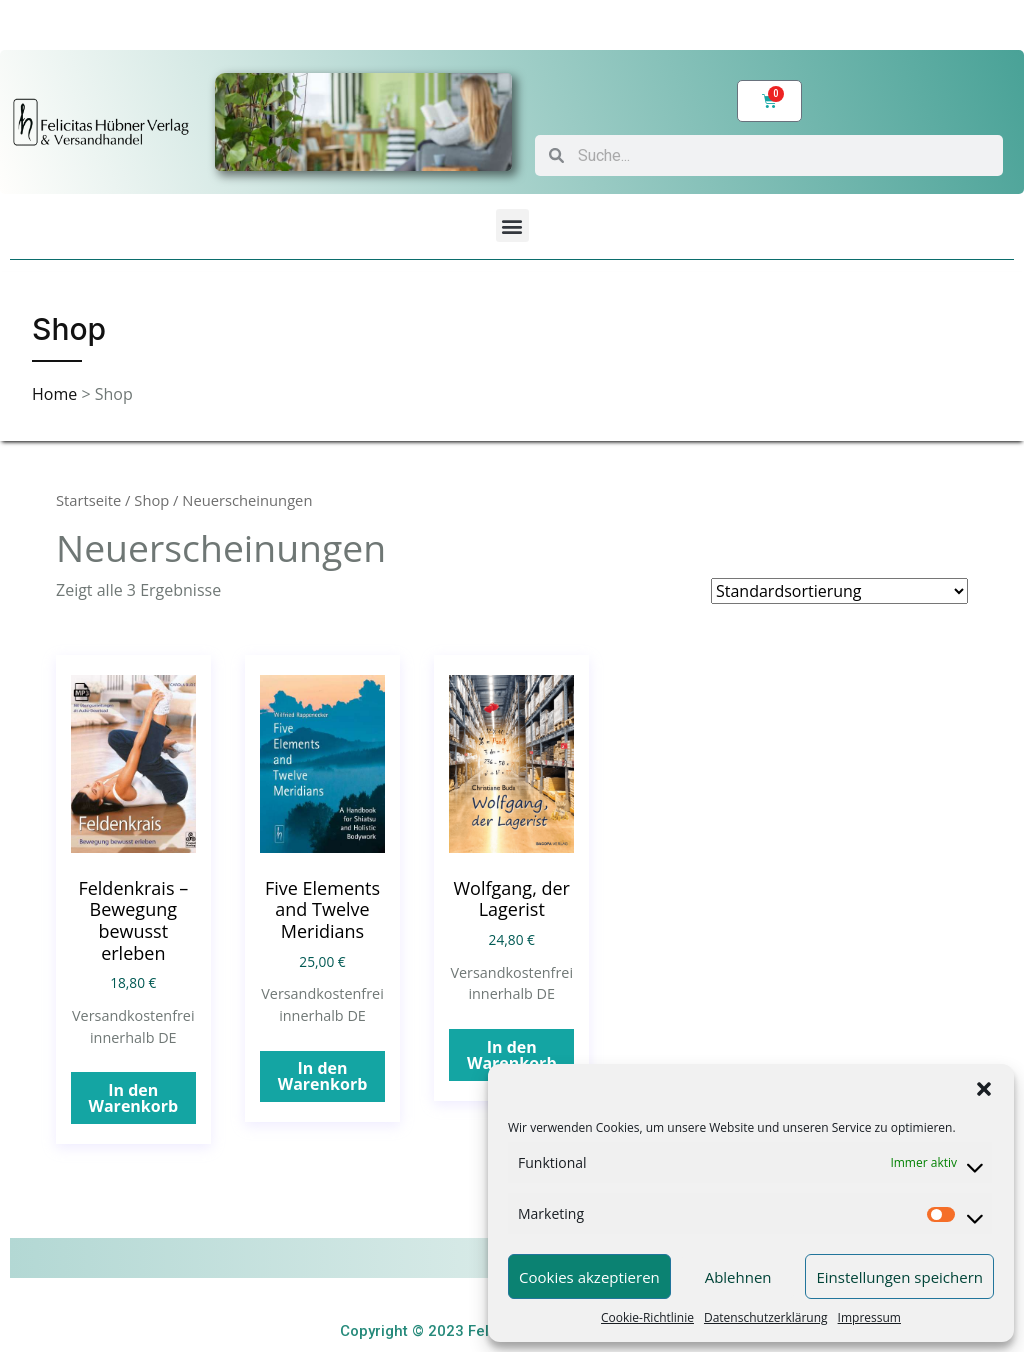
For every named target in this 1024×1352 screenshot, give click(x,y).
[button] (984, 1089)
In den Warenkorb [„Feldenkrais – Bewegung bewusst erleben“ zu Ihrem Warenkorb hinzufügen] (133, 1098)
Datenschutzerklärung (766, 1317)
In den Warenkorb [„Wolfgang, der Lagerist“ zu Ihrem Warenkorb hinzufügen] (512, 1055)
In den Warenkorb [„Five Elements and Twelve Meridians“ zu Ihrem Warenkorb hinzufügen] (323, 1076)
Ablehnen (738, 1277)
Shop (151, 500)
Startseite (88, 500)
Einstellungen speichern (899, 1277)
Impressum (869, 1317)
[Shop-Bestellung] (839, 591)
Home (56, 394)
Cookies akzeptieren (589, 1277)
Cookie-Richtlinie (647, 1317)
